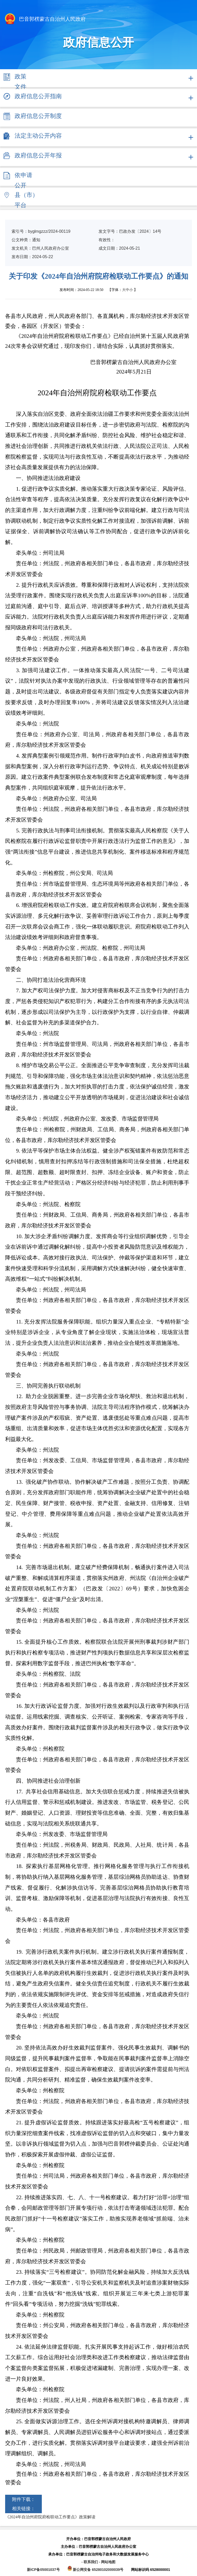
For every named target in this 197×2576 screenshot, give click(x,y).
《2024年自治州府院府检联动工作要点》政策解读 (50, 2517)
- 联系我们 (90, 2562)
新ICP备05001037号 (43, 2570)
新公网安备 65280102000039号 (96, 2570)
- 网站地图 (107, 2562)
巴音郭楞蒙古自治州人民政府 (45, 19)
